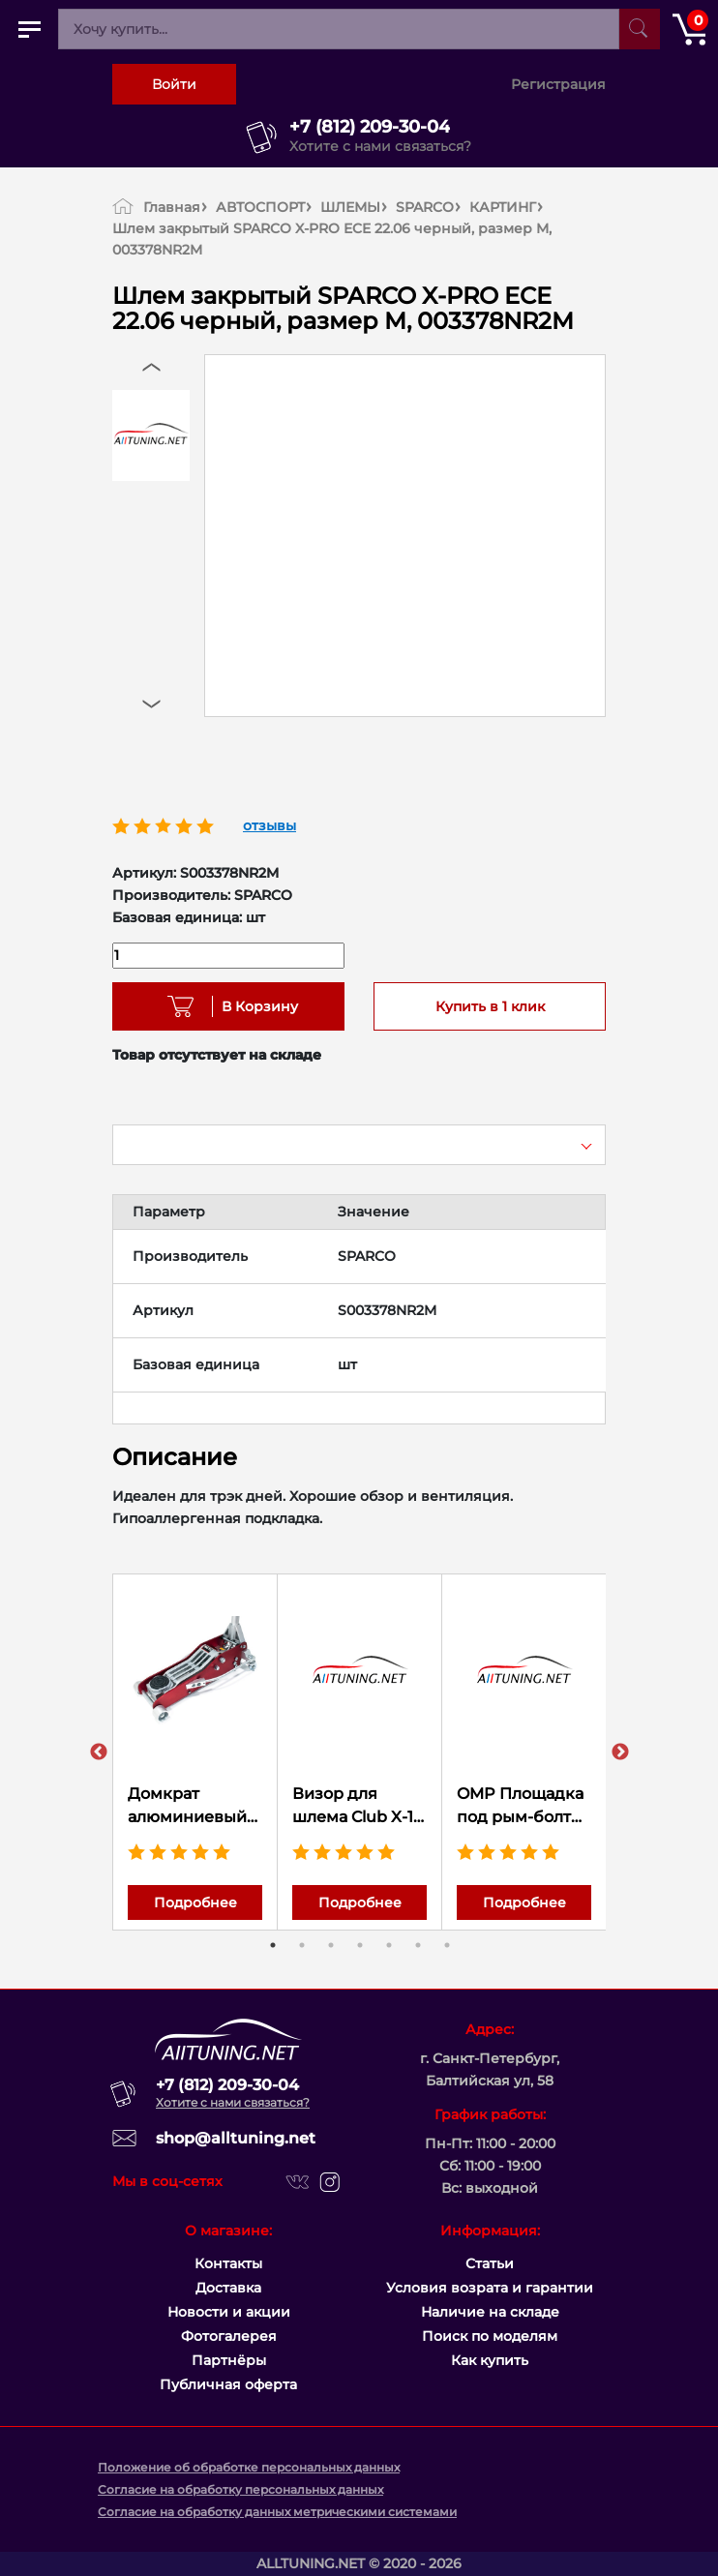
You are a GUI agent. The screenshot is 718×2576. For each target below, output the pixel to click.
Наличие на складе (490, 2312)
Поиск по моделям (489, 2336)
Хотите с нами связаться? (380, 146)
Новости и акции (228, 2312)
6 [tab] (418, 1945)
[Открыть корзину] (689, 29)
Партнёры (229, 2360)
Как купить (489, 2360)
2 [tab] (302, 1945)
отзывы (269, 825)
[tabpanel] (195, 1752)
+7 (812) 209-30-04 (369, 126)
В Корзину (253, 1006)
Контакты (228, 2263)
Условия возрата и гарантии (489, 2287)
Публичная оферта (228, 2384)
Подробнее (195, 1902)
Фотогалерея (229, 2336)
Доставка (228, 2287)
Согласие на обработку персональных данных (240, 2489)
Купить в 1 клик (490, 1006)
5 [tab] (389, 1945)
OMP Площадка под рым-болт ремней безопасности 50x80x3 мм (520, 1806)
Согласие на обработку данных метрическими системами (277, 2511)
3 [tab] (331, 1945)
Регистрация (558, 84)
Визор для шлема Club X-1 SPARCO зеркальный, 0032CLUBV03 (352, 1806)
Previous (98, 1752)
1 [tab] (273, 1945)
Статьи (489, 2263)
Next (620, 1752)
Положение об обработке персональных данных (249, 2467)
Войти (174, 84)
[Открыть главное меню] (29, 29)
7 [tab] (447, 1945)
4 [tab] (360, 1945)
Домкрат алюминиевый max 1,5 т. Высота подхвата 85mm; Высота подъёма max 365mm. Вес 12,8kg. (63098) (195, 1806)
